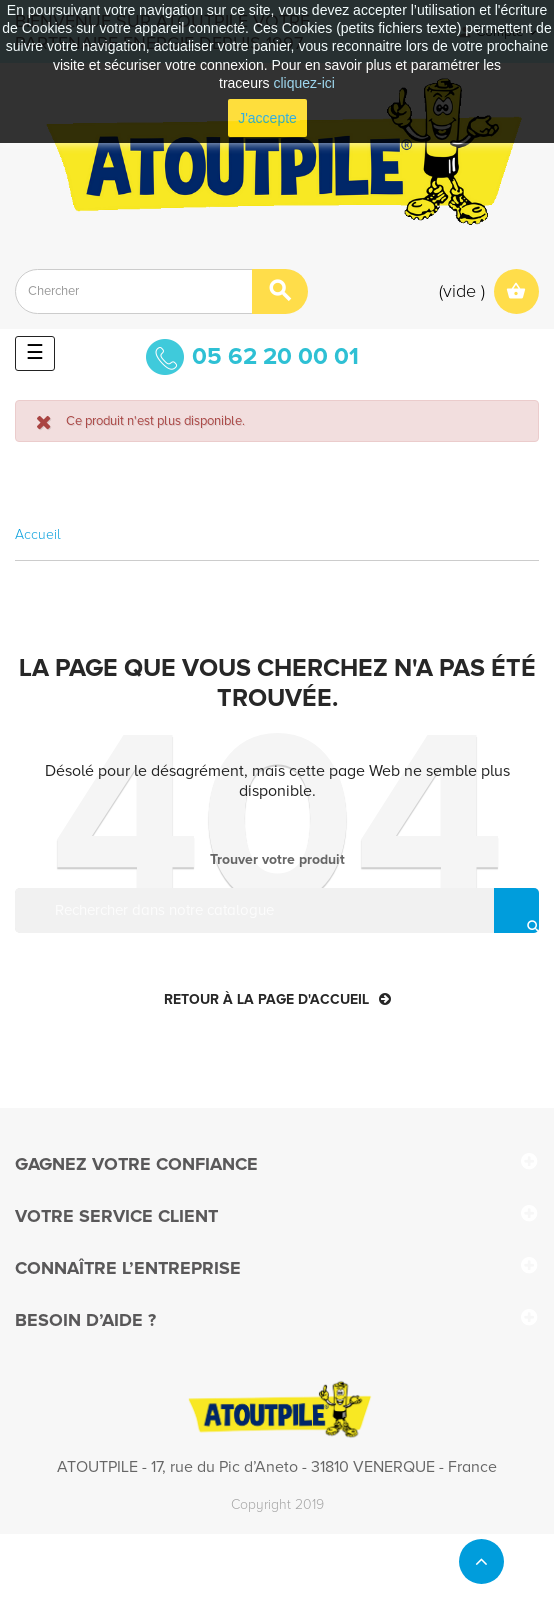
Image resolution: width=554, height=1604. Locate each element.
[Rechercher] (277, 910)
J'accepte (267, 118)
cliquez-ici (304, 83)
